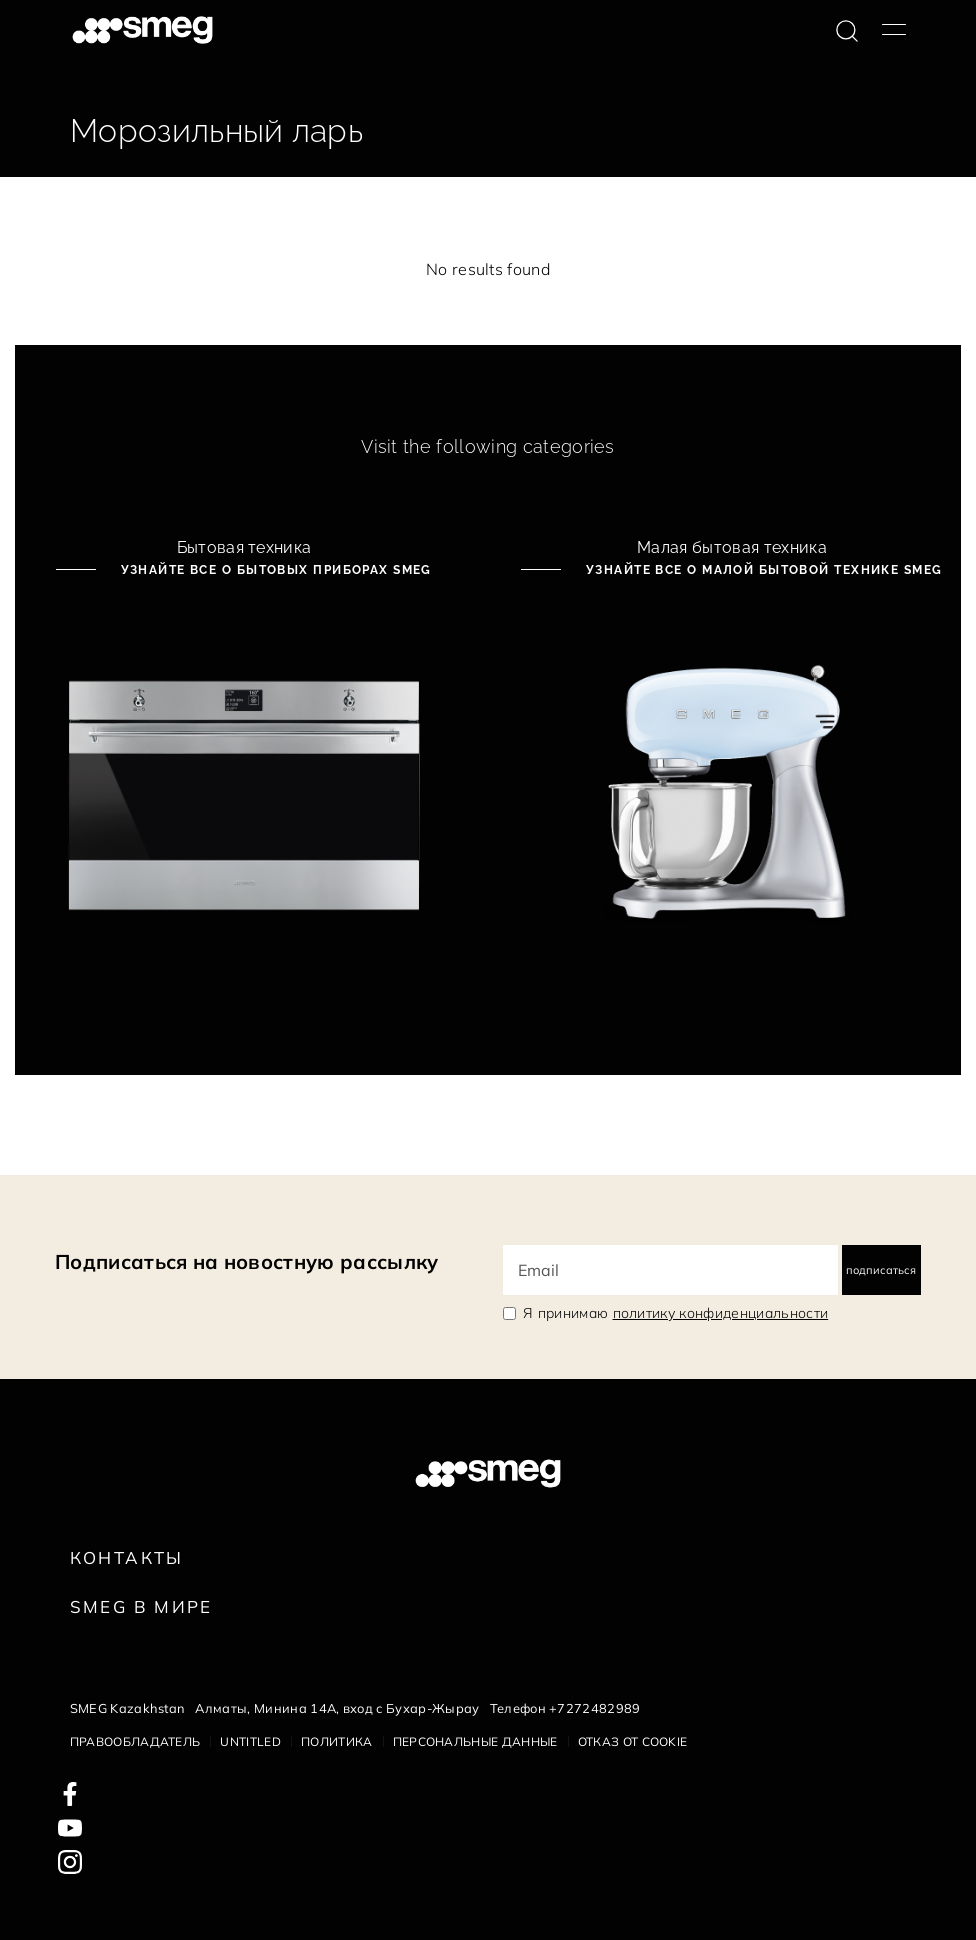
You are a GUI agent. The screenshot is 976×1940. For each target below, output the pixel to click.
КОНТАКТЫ (127, 1557)
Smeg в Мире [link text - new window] (141, 1606)
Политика (337, 1741)
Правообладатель (135, 1741)
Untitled (250, 1741)
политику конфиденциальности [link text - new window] (721, 1313)
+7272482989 (595, 1708)
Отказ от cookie (633, 1741)
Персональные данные (475, 1741)
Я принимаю (675, 1313)
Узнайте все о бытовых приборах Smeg (274, 570)
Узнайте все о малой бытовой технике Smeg (761, 570)
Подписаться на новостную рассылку (247, 1261)
